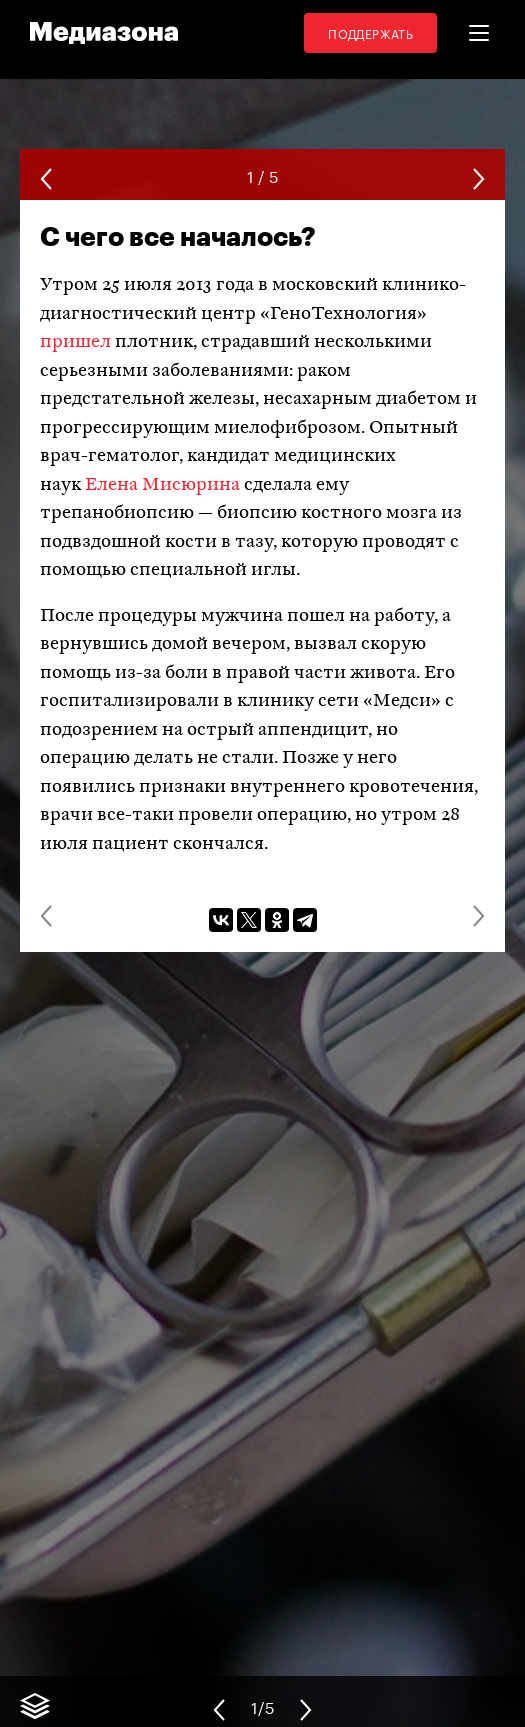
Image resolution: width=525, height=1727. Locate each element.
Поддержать (370, 32)
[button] (479, 33)
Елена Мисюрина (162, 485)
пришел (75, 342)
